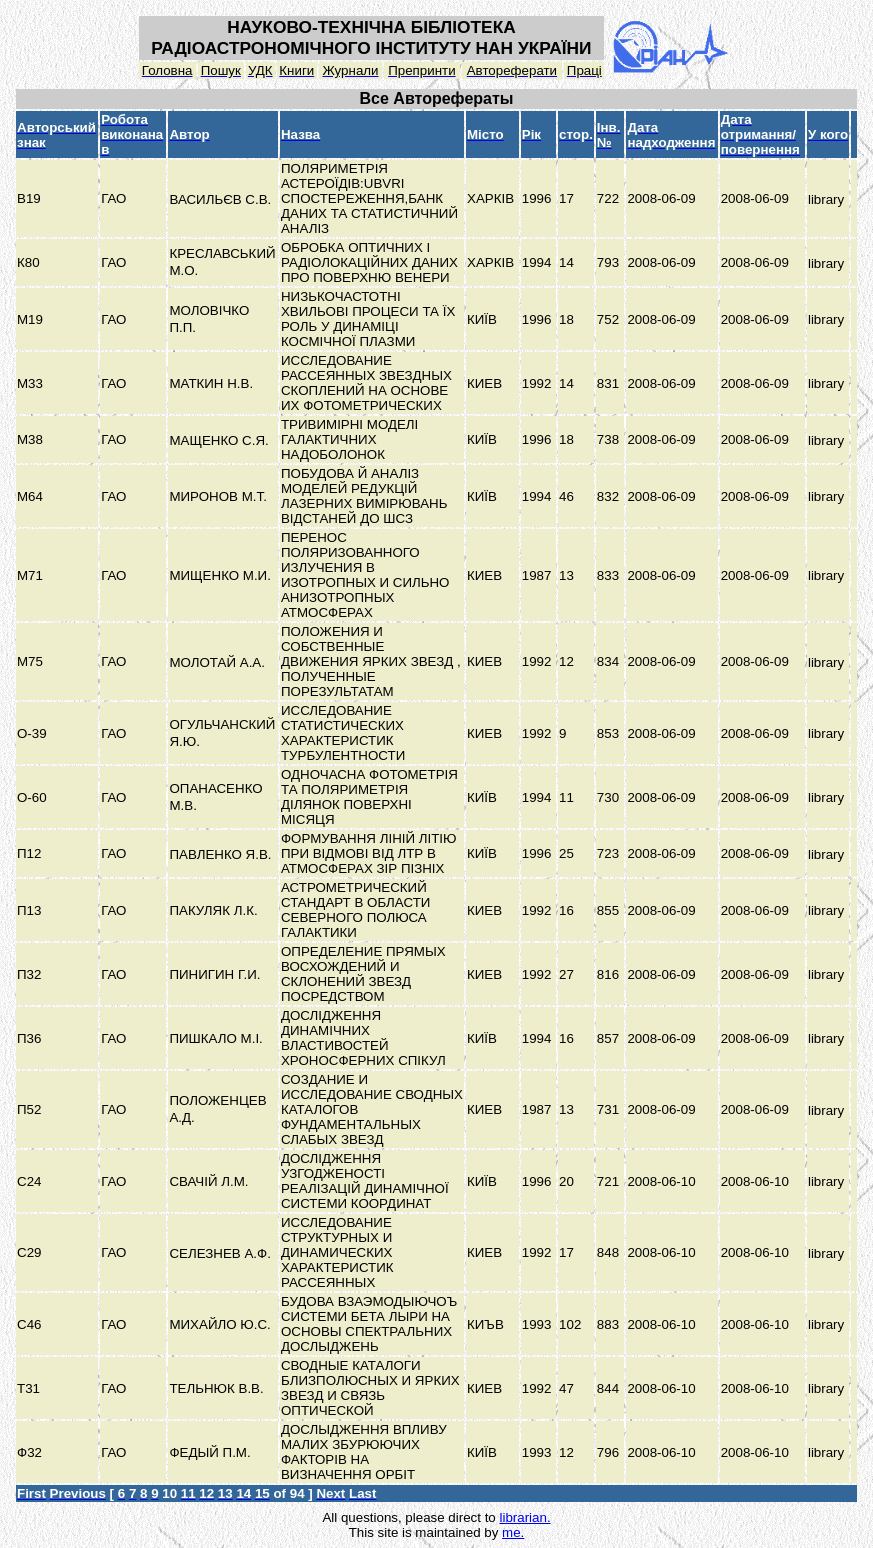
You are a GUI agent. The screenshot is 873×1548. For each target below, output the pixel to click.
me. (513, 1532)
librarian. (524, 1517)
